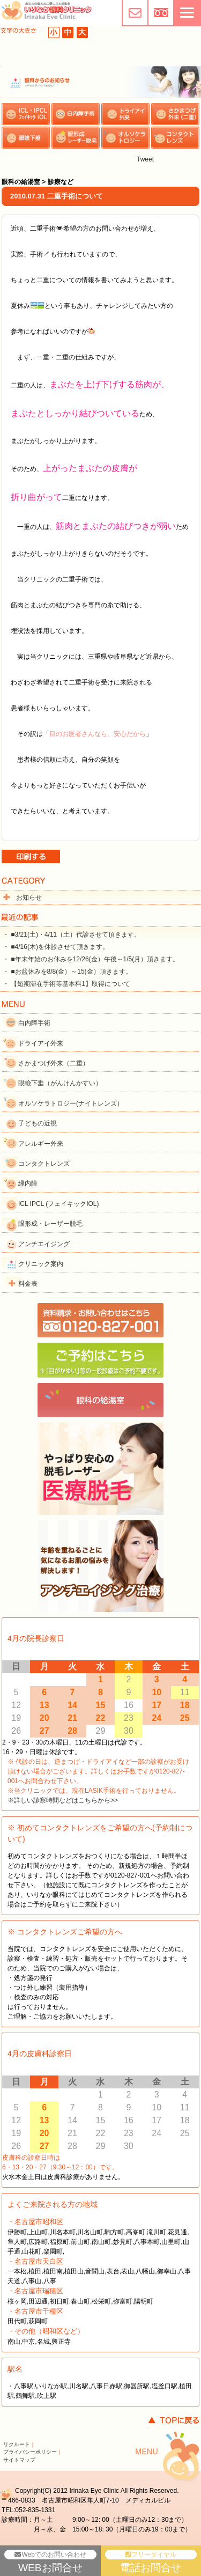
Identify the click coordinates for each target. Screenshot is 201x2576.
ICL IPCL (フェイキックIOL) (58, 1204)
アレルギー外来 (40, 1143)
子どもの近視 (37, 1123)
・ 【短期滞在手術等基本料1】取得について (66, 984)
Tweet (145, 159)
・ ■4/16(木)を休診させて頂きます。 (56, 947)
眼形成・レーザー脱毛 (50, 1223)
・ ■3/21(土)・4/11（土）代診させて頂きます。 (71, 934)
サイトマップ (19, 2460)
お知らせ (29, 897)
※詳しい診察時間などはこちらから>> (63, 1800)
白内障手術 (34, 1023)
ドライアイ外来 (40, 1043)
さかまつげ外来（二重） (53, 1063)
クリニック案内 (40, 1264)
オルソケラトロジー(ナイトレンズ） (70, 1103)
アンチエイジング (44, 1244)
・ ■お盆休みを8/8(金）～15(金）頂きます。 (67, 971)
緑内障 (28, 1183)
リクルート (16, 2444)
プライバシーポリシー (30, 2452)
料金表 (28, 1283)
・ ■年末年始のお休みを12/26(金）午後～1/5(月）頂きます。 (91, 959)
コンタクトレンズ (44, 1163)
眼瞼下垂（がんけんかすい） (60, 1083)
